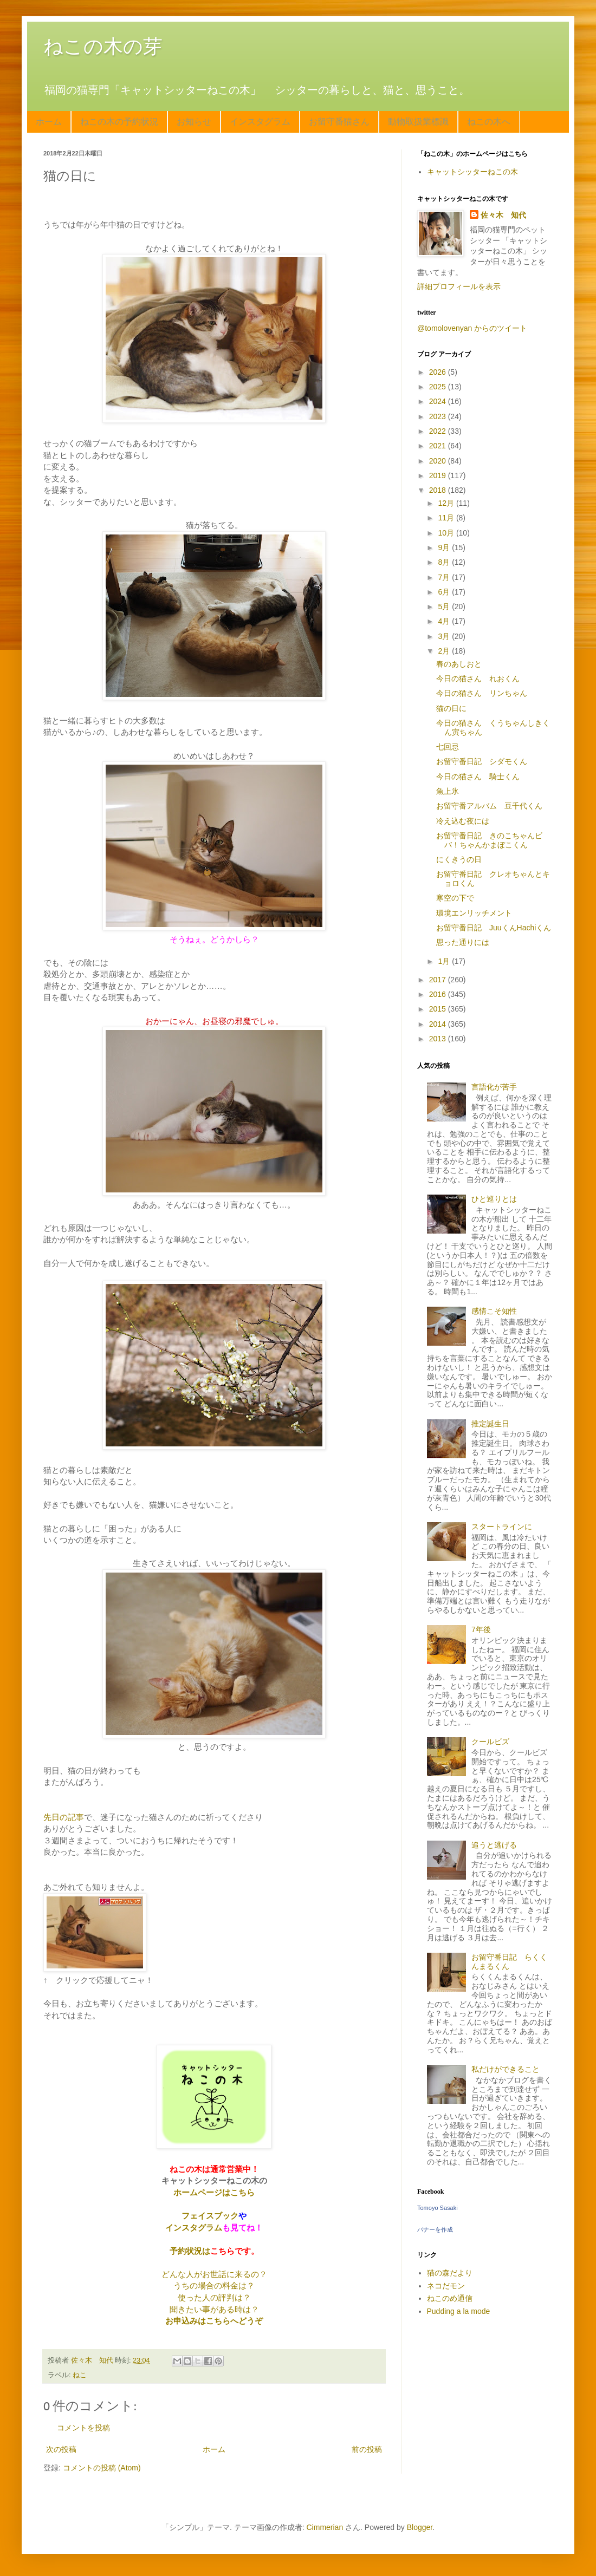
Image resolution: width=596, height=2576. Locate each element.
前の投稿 (367, 2449)
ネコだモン (446, 2285)
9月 (445, 547)
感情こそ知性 (494, 1311)
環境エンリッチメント (474, 913)
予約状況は (190, 2250)
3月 (445, 636)
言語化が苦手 (494, 1086)
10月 (447, 533)
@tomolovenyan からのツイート (472, 328)
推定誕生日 (490, 1423)
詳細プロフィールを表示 (459, 286)
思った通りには (462, 942)
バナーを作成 (435, 2229)
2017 (438, 979)
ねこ (80, 2375)
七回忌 (447, 746)
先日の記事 (63, 1817)
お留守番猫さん (339, 121)
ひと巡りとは (494, 1199)
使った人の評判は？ (214, 2297)
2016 (438, 994)
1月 (445, 961)
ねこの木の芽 (103, 46)
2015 (438, 1009)
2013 (438, 1038)
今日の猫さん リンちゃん (481, 693)
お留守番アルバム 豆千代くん (489, 805)
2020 (438, 460)
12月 (447, 503)
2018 (438, 490)
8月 (445, 562)
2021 (438, 445)
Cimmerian (325, 2527)
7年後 (481, 1629)
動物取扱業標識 (418, 121)
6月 (445, 592)
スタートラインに (501, 1526)
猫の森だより (449, 2272)
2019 (438, 475)
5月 (445, 606)
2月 (445, 651)
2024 (438, 401)
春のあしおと (459, 664)
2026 (438, 372)
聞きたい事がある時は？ (214, 2309)
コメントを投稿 (83, 2427)
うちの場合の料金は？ (214, 2285)
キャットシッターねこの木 (472, 171)
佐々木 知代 (503, 215)
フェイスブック (210, 2215)
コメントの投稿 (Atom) (102, 2467)
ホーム (49, 121)
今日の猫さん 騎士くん (478, 776)
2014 (438, 1024)
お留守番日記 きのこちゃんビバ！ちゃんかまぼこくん (489, 840)
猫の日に (451, 708)
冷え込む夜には (462, 821)
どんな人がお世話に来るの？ (214, 2274)
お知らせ (194, 121)
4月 (445, 621)
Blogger (419, 2527)
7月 (445, 577)
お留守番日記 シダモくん (481, 761)
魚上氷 (447, 791)
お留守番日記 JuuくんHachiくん (493, 927)
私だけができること (505, 2069)
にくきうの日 (459, 859)
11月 (447, 517)
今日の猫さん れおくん (478, 678)
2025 (438, 386)
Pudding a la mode (458, 2311)
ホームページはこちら (214, 2192)
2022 (438, 431)
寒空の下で (455, 898)
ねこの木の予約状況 (119, 121)
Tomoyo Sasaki (437, 2208)
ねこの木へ (488, 121)
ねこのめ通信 (449, 2298)
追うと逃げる (494, 1845)
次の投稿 (61, 2449)
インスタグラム (260, 121)
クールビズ (490, 1741)
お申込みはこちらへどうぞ (214, 2320)
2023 (438, 416)
